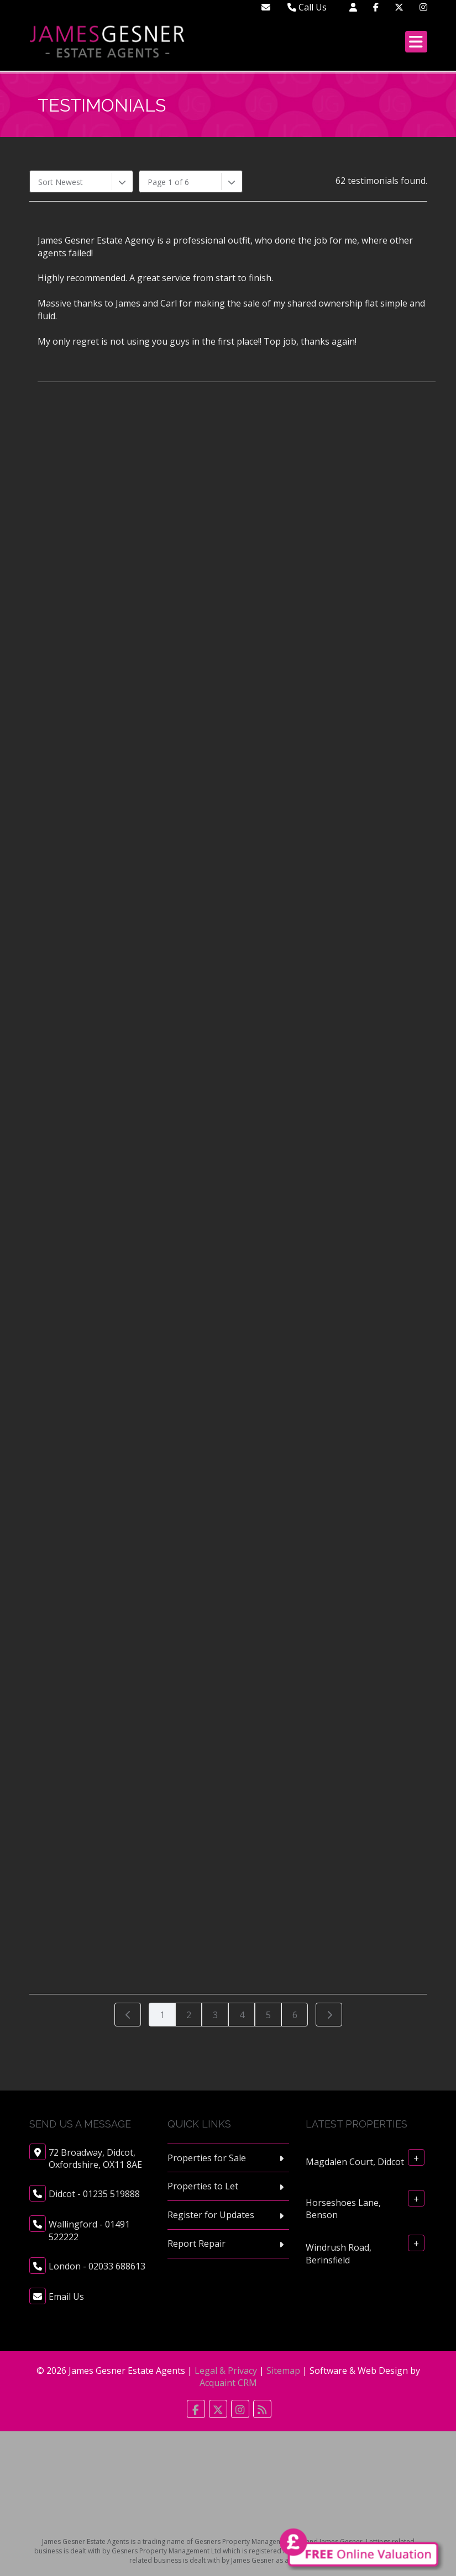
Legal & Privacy (226, 2370)
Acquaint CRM (228, 2383)
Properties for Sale (206, 2158)
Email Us (66, 2296)
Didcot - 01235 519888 (94, 2194)
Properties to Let (202, 2186)
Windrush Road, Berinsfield (338, 2253)
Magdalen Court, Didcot (355, 2161)
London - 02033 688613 (97, 2266)
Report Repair (196, 2243)
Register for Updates (210, 2215)
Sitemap (283, 2370)
